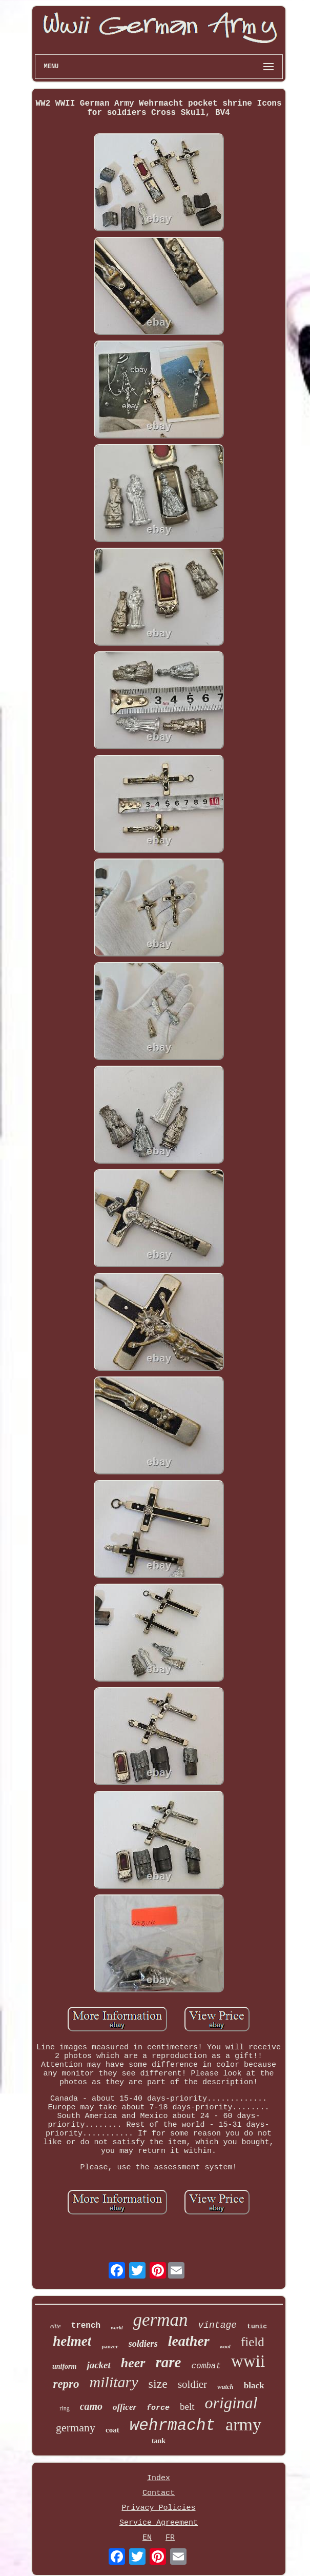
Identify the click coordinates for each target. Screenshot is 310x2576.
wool (225, 2346)
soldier (192, 2384)
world (116, 2327)
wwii (248, 2361)
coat (112, 2430)
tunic (257, 2326)
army (243, 2424)
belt (187, 2406)
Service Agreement (158, 2523)
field (252, 2342)
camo (91, 2406)
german (160, 2320)
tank (159, 2441)
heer (133, 2362)
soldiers (143, 2344)
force (158, 2408)
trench (86, 2325)
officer (124, 2407)
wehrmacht (172, 2425)
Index (158, 2478)
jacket (98, 2365)
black (254, 2385)
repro (66, 2384)
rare (168, 2362)
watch (225, 2386)
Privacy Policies (158, 2508)
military (114, 2381)
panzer (109, 2346)
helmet (72, 2341)
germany (75, 2427)
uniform (64, 2366)
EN (147, 2537)
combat (206, 2366)
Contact (158, 2493)
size (158, 2383)
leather (189, 2341)
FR (170, 2537)
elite (55, 2326)
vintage (217, 2325)
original (231, 2402)
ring (64, 2408)
